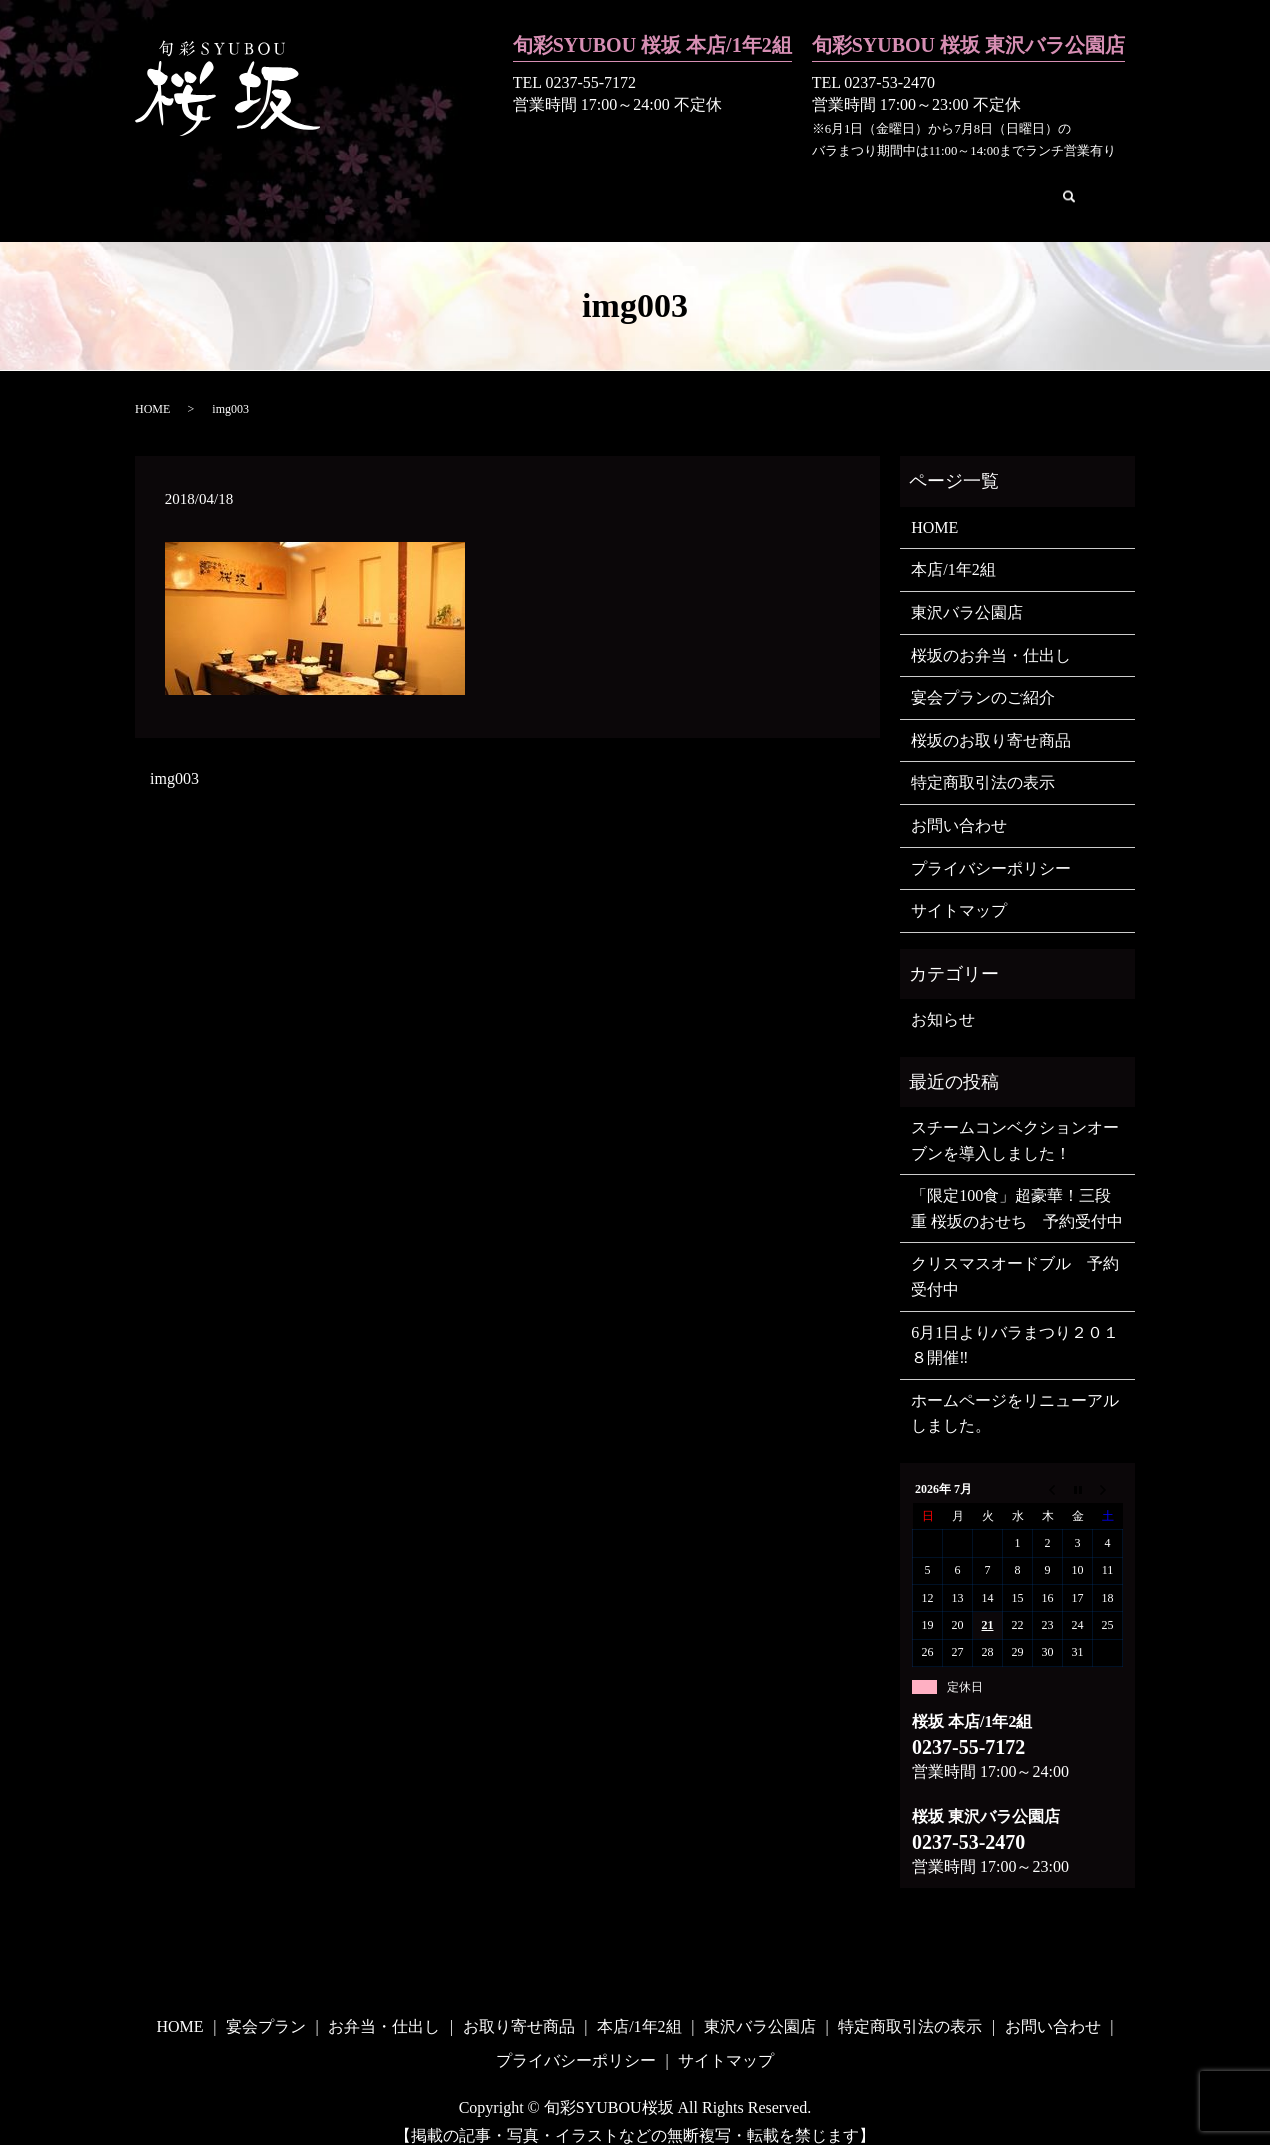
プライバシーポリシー (991, 846)
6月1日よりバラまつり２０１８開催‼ (1015, 1323)
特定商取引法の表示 (983, 760)
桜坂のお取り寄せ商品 (991, 718)
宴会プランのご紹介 (983, 675)
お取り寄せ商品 (593, 185)
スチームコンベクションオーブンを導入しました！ (1015, 1118)
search (1055, 188)
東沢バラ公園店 (841, 185)
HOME (244, 185)
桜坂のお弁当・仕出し (991, 633)
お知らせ (943, 997)
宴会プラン (334, 185)
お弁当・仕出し (456, 185)
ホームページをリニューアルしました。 (1015, 1391)
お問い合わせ (971, 185)
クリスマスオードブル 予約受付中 (1015, 1254)
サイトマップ (959, 888)
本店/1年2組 (717, 185)
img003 (174, 756)
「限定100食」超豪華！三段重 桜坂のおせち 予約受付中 (1017, 1186)
